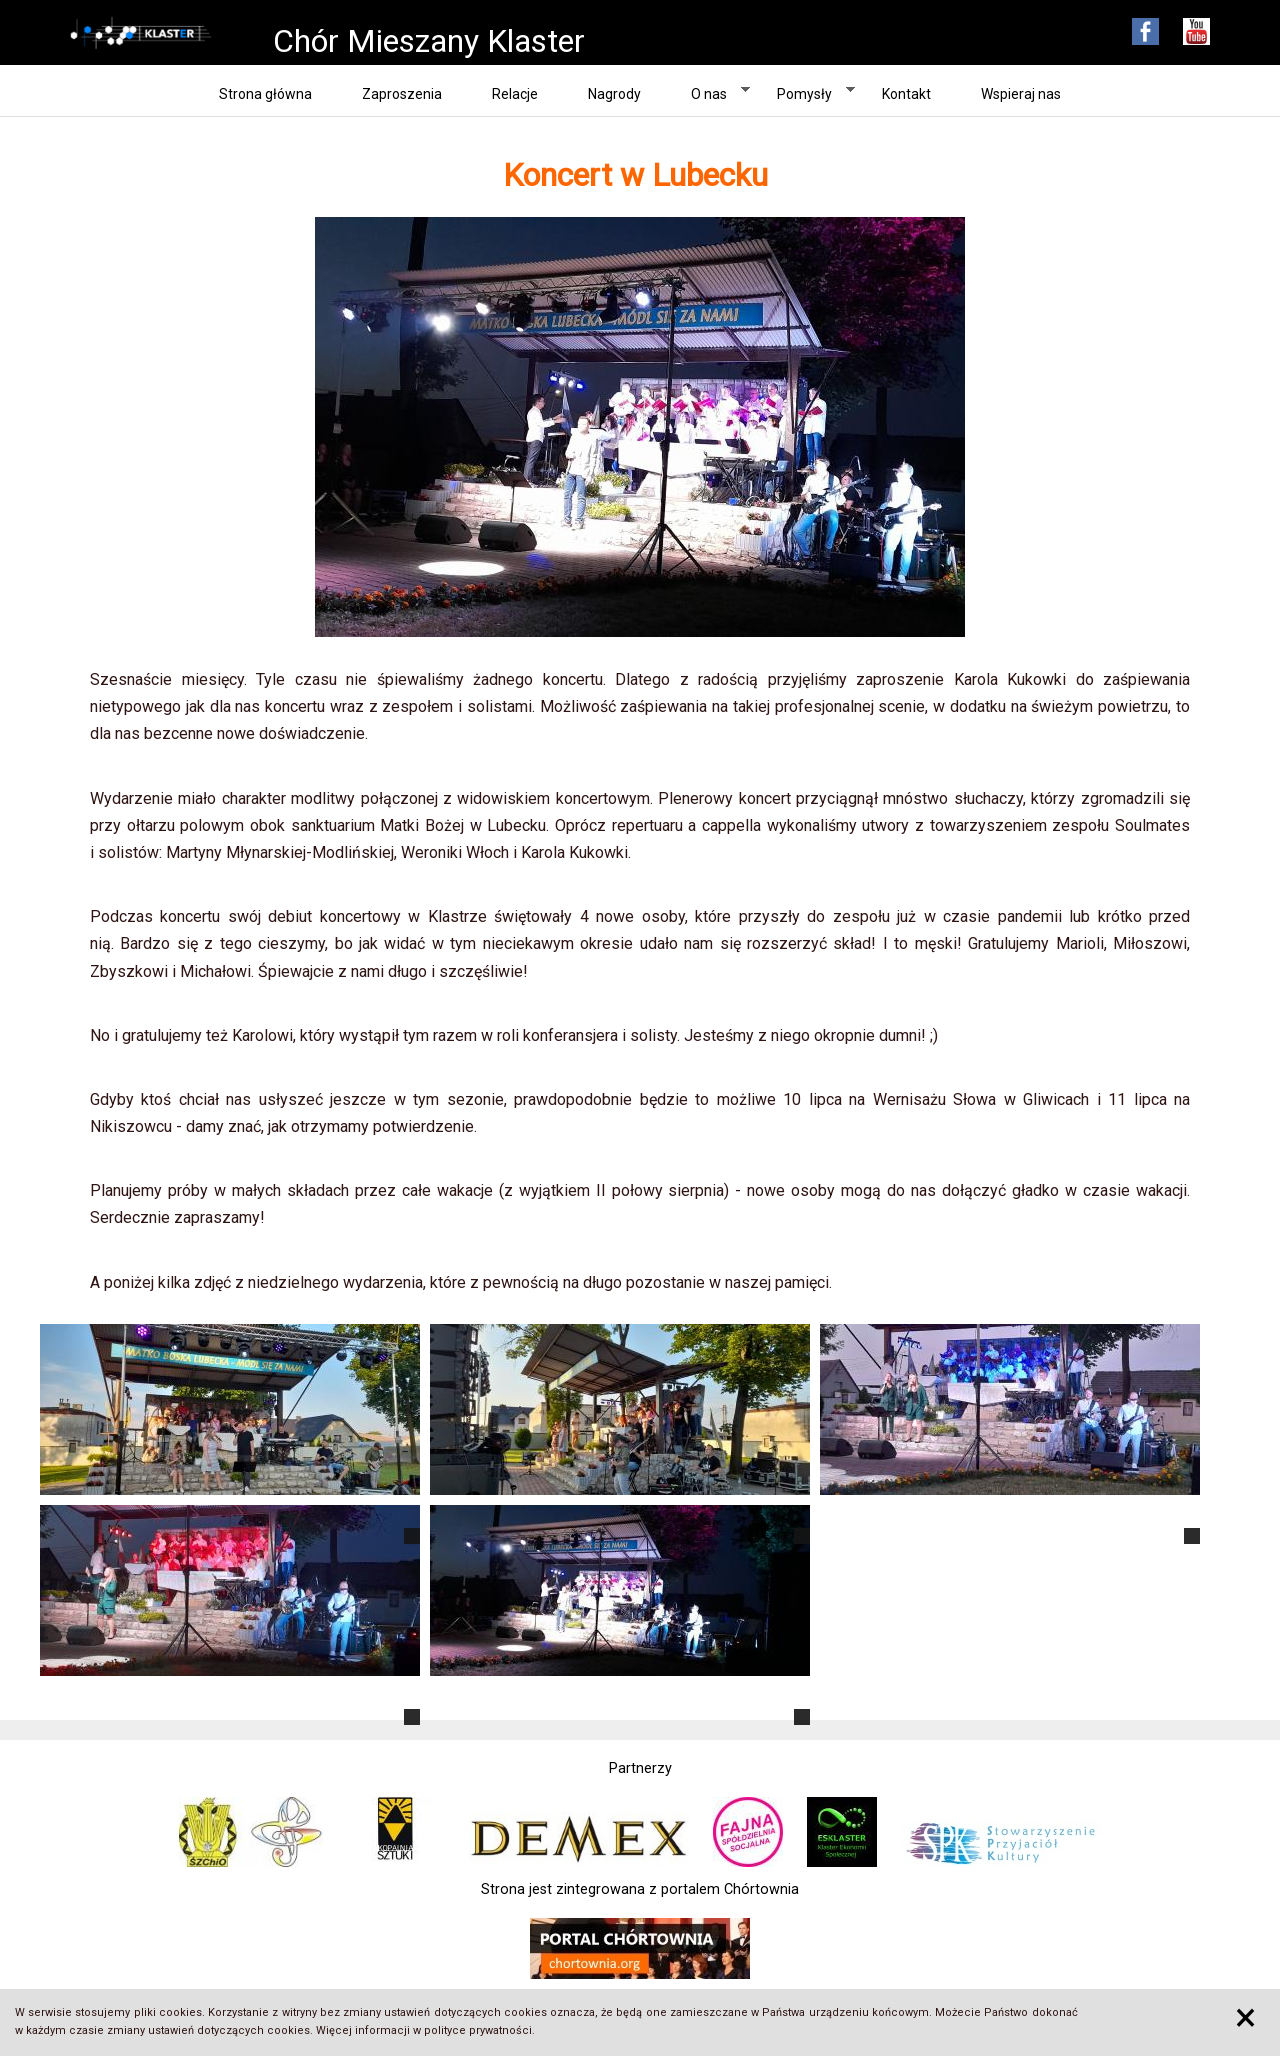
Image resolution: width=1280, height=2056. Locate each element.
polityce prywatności (478, 2030)
